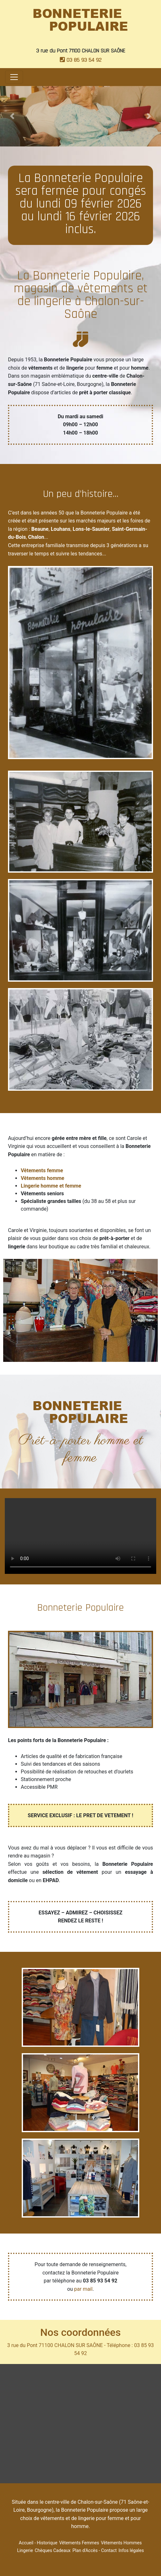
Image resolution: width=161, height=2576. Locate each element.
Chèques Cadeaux (53, 2550)
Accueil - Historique (38, 2542)
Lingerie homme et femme (51, 1186)
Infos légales (131, 2550)
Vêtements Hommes (121, 2542)
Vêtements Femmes (79, 2542)
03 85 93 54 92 (81, 60)
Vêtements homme (42, 1178)
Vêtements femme (42, 1170)
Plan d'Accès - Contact (95, 2550)
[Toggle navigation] (14, 77)
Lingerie (25, 2550)
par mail (83, 2289)
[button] (12, 116)
